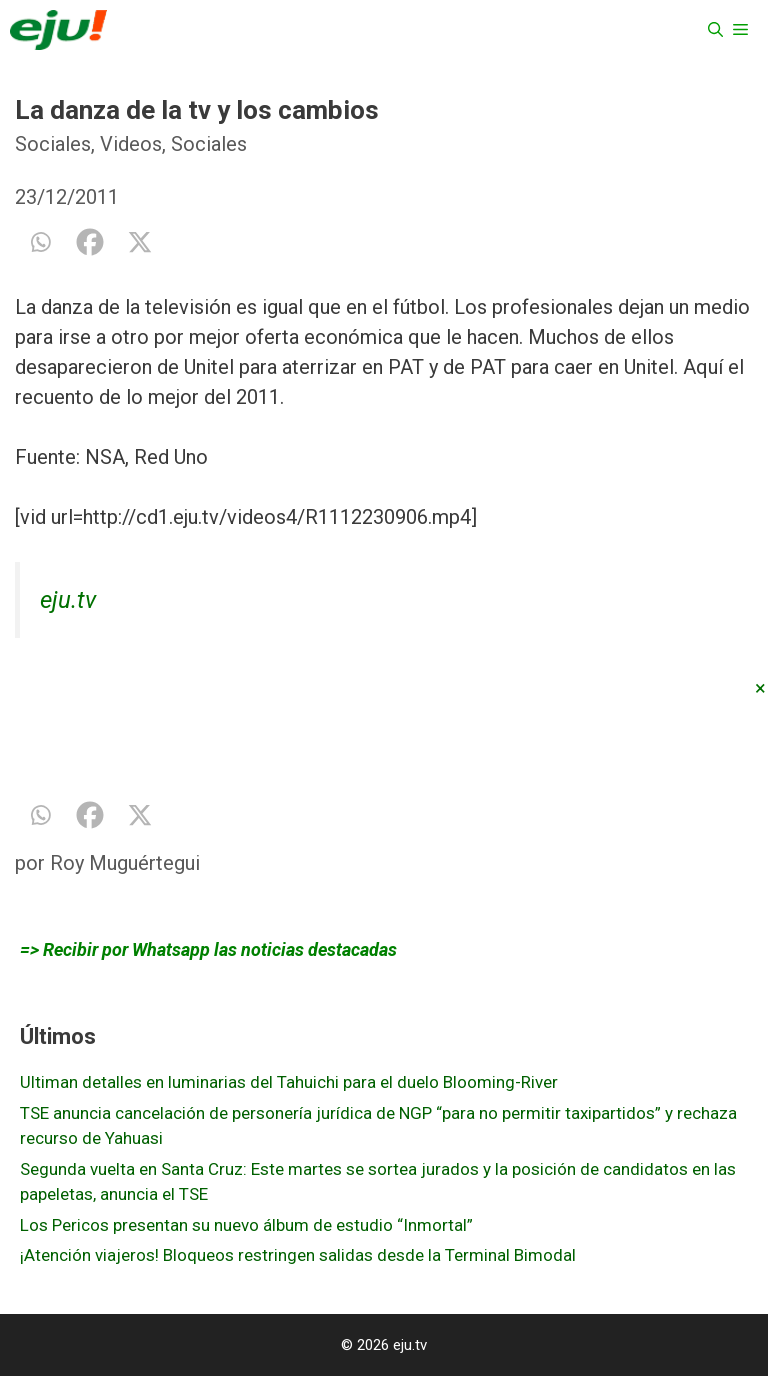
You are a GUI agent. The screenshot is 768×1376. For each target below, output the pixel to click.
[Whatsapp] (40, 242)
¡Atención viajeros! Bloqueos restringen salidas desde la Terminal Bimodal (298, 1255)
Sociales (53, 144)
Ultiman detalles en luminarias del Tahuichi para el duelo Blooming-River (289, 1082)
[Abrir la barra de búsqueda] (715, 30)
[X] (140, 242)
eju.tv (68, 600)
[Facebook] (90, 242)
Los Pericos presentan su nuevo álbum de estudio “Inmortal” (246, 1225)
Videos (131, 144)
